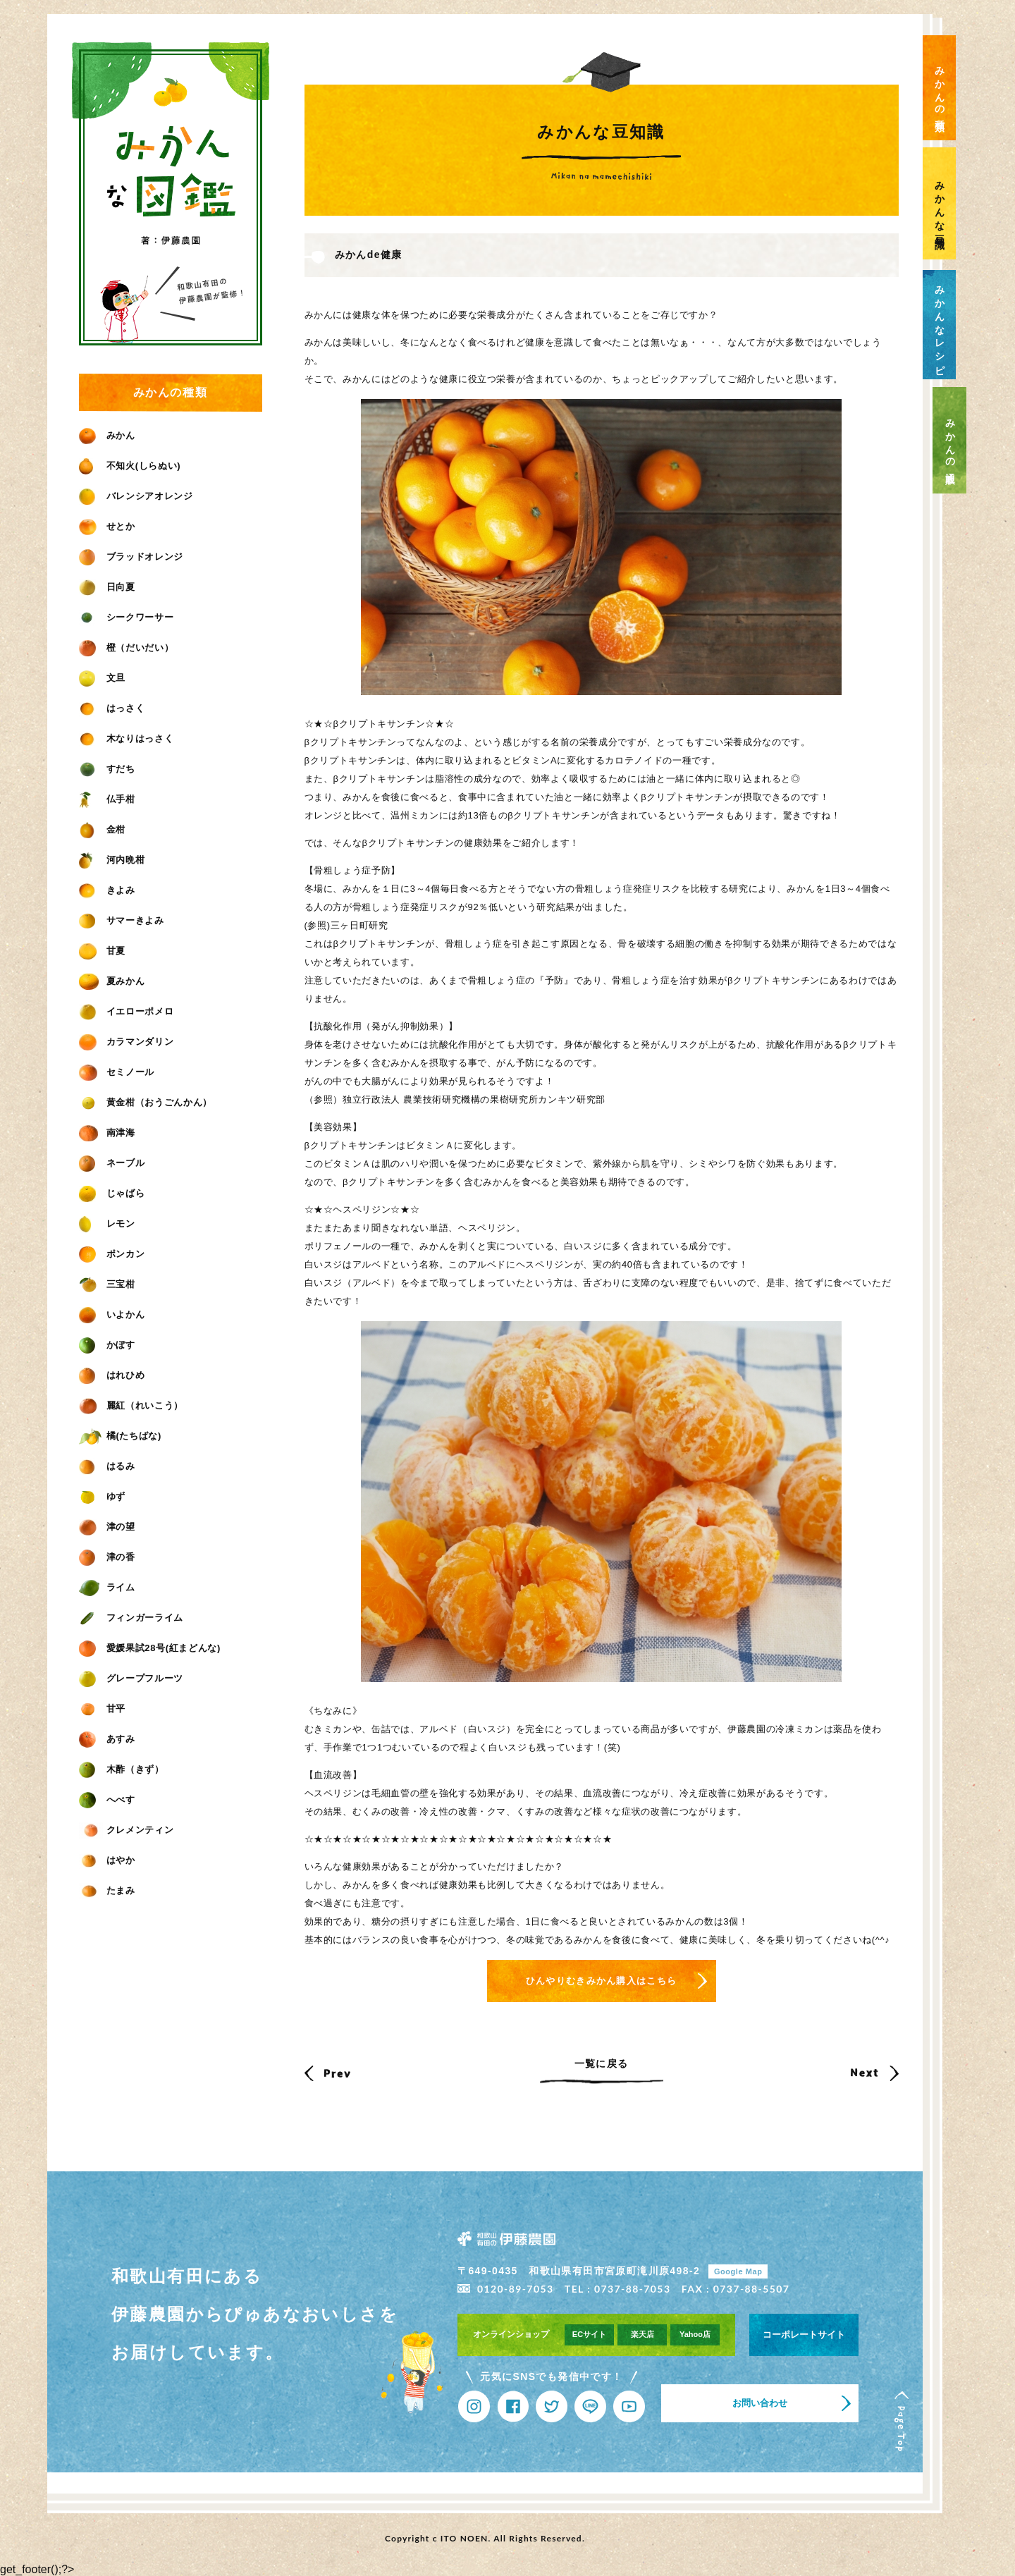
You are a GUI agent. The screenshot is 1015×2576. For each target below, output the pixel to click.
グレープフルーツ (131, 1678)
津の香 (107, 1557)
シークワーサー (126, 617)
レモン (107, 1223)
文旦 (102, 678)
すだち (107, 768)
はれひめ (112, 1375)
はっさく (112, 708)
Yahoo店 (694, 2334)
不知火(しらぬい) (130, 465)
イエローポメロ (126, 1011)
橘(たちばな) (120, 1435)
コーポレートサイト (804, 2334)
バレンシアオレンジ (136, 496)
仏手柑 (107, 799)
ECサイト (589, 2334)
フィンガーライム (131, 1617)
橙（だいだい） (126, 647)
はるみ (107, 1466)
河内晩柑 (112, 859)
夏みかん (112, 981)
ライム (107, 1587)
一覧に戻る (601, 2063)
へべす (107, 1799)
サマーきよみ (121, 920)
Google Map (738, 2271)
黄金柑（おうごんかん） (145, 1102)
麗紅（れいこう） (131, 1405)
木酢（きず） (121, 1769)
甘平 (102, 1708)
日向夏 (107, 587)
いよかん (112, 1314)
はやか (107, 1860)
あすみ (107, 1739)
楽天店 (642, 2334)
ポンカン (112, 1254)
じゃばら (112, 1193)
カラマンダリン (126, 1041)
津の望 (107, 1526)
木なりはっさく (126, 738)
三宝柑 (107, 1284)
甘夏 (102, 950)
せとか (107, 526)
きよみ (107, 890)
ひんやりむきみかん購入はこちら (601, 1980)
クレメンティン (126, 1829)
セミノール (117, 1072)
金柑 (102, 829)
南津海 (107, 1132)
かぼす (107, 1344)
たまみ (107, 1890)
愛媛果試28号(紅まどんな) (150, 1648)
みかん (107, 435)
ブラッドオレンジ (131, 556)
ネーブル (112, 1163)
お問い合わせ (759, 2403)
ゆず (102, 1496)
